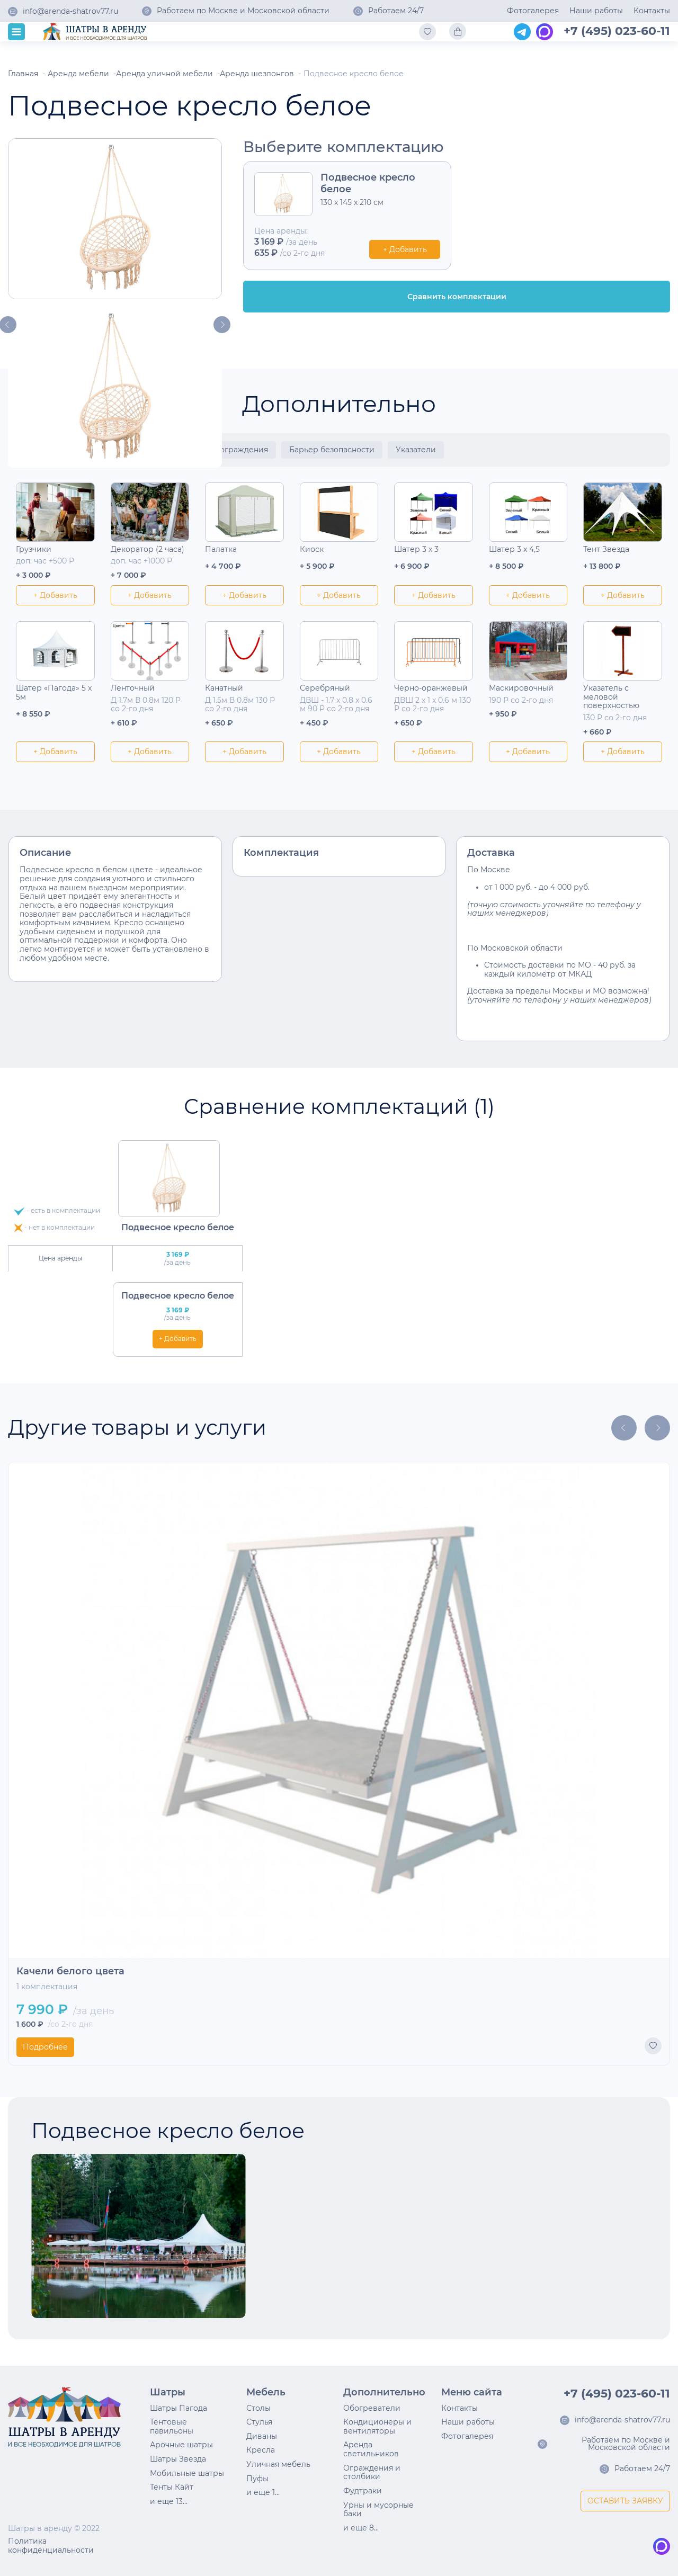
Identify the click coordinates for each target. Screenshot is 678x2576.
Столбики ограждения (224, 449)
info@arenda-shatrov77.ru (70, 11)
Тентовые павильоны (171, 2426)
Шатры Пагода (178, 2408)
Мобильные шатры (187, 2473)
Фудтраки (362, 2490)
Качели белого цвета (70, 1971)
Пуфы (257, 2478)
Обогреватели (371, 2408)
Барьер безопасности (331, 449)
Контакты (652, 10)
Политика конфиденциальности (51, 2545)
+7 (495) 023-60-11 (617, 31)
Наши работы (596, 10)
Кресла (260, 2450)
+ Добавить (405, 249)
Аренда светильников (371, 2449)
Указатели (416, 449)
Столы (258, 2408)
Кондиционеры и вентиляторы (377, 2426)
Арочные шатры (181, 2444)
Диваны (261, 2436)
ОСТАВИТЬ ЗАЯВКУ (625, 2501)
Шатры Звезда (178, 2459)
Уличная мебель (278, 2464)
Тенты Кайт (171, 2487)
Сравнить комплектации (456, 296)
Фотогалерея (533, 10)
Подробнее (45, 2047)
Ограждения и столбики (371, 2472)
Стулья (259, 2422)
